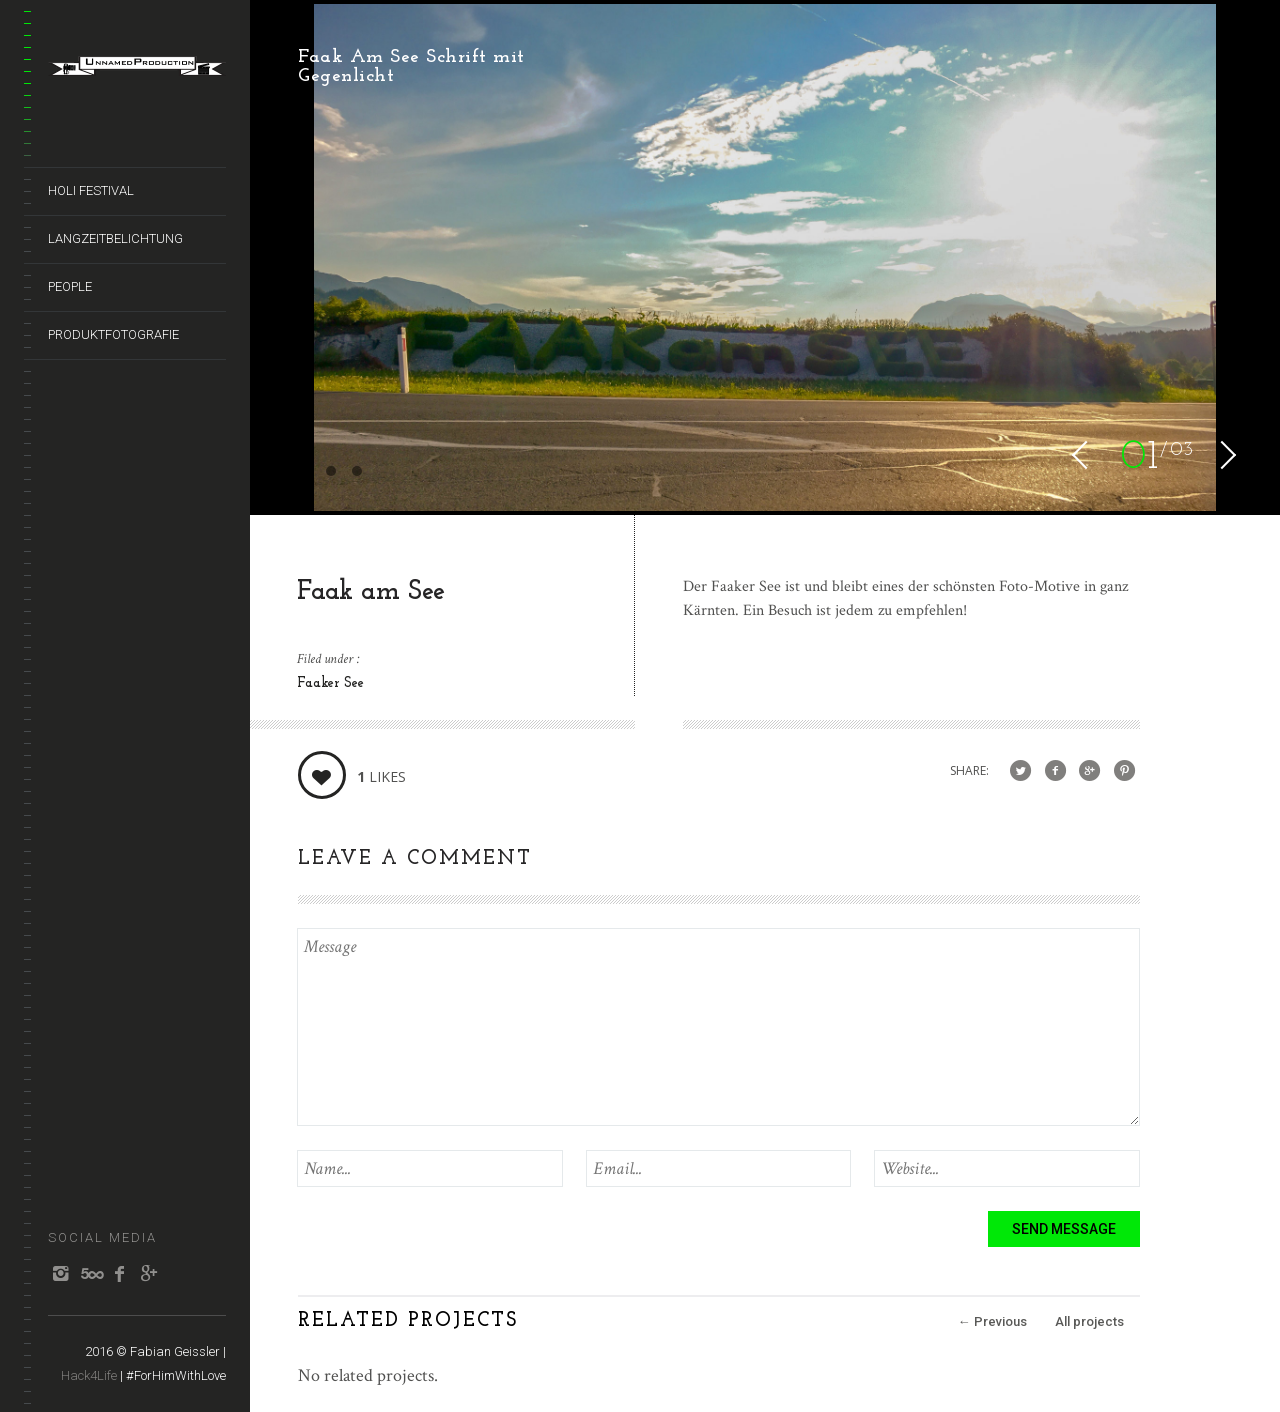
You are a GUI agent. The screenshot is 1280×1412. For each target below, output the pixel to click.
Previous (992, 1321)
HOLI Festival (91, 190)
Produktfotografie (113, 334)
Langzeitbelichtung (115, 238)
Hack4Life (89, 1375)
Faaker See (330, 683)
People (70, 286)
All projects (1089, 1321)
